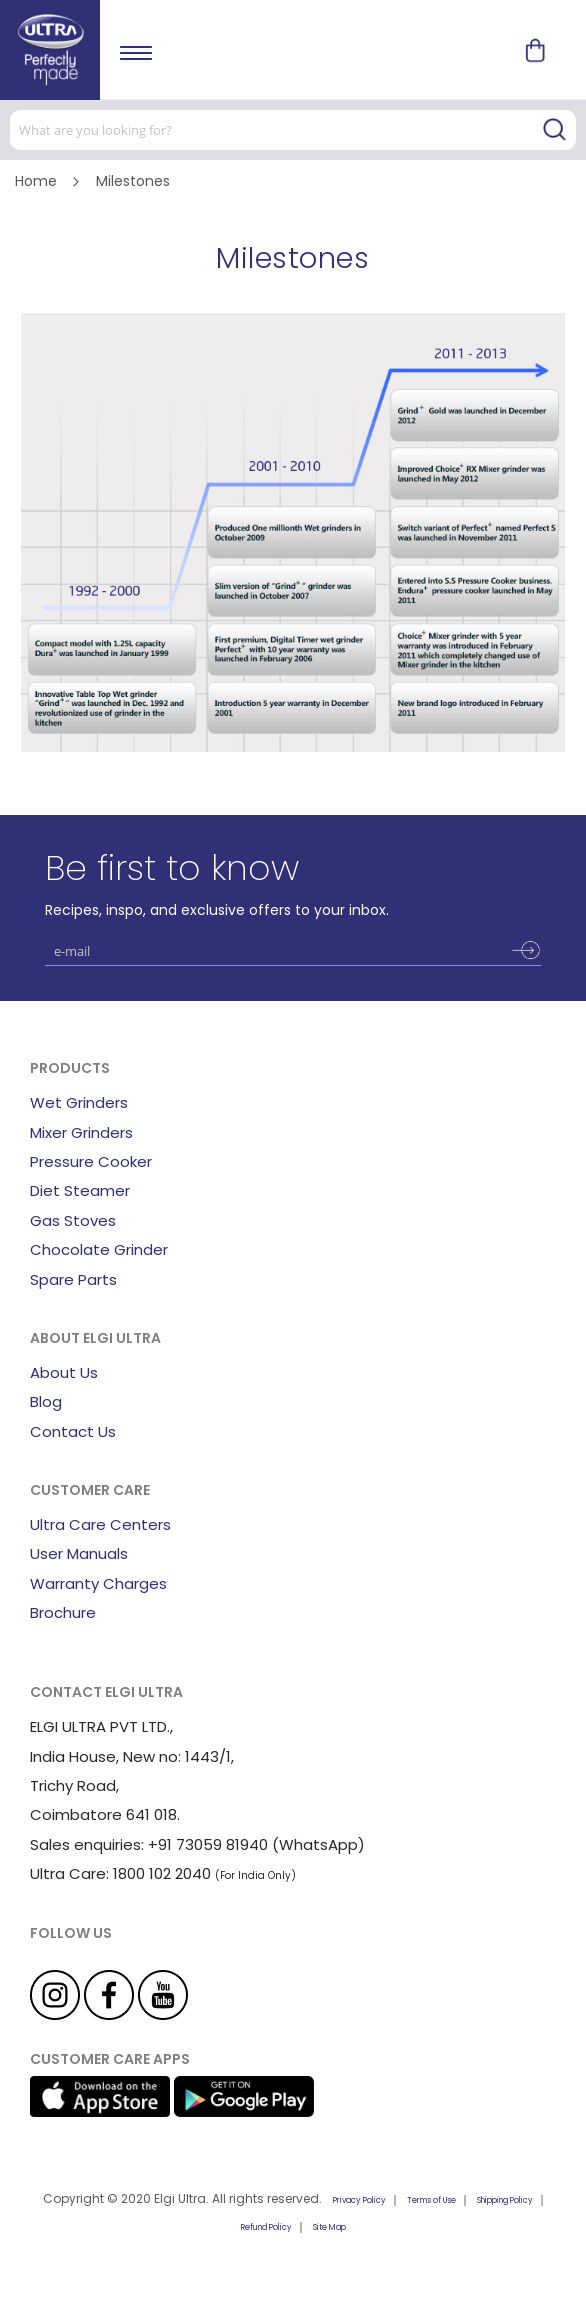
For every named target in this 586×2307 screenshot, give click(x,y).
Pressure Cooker (91, 1161)
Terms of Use (431, 2200)
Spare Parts (73, 1279)
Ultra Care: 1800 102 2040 (120, 1873)
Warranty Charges (98, 1583)
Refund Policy (266, 2227)
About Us (64, 1372)
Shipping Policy (505, 2200)
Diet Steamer (80, 1190)
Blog (46, 1401)
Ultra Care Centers (100, 1524)
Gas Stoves (73, 1220)
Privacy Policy (359, 2200)
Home (38, 181)
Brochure (63, 1612)
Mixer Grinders (81, 1132)
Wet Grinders (79, 1102)
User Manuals (79, 1553)
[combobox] (293, 130)
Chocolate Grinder (99, 1249)
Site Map (329, 2227)
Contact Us (73, 1431)
